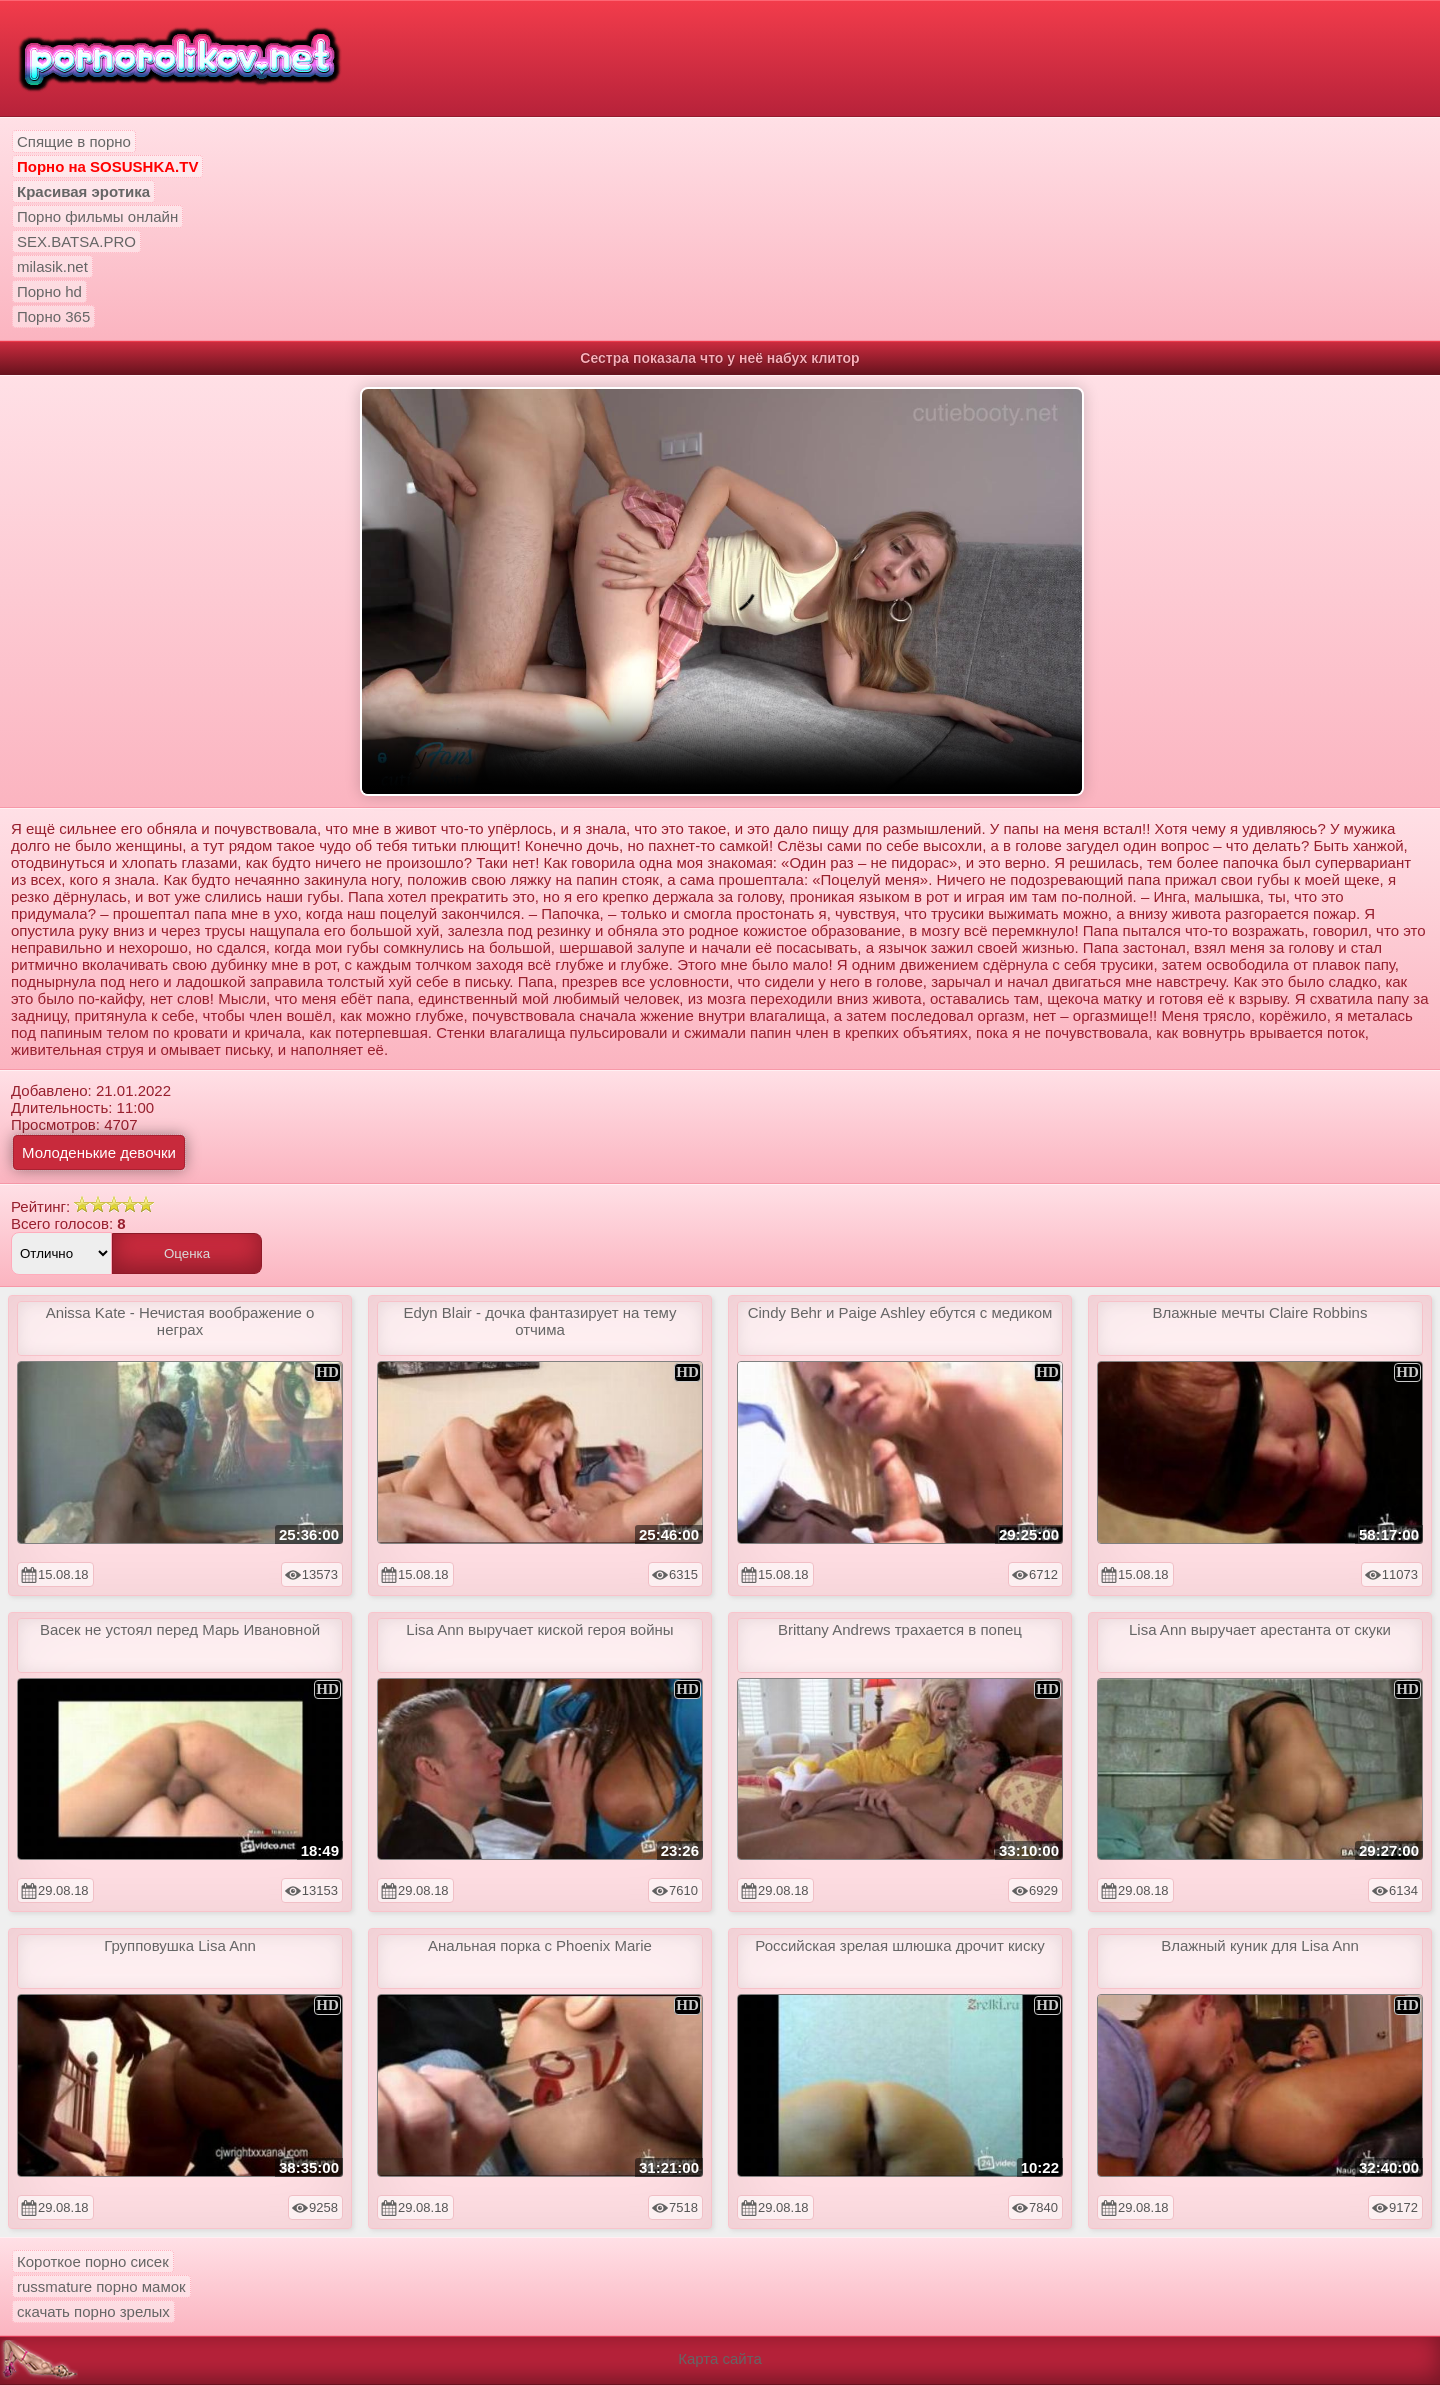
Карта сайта (720, 2358)
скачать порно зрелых (93, 2311)
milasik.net (52, 266)
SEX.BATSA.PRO (76, 241)
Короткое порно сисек (93, 2261)
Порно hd (49, 291)
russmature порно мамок (101, 2286)
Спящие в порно (74, 141)
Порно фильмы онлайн (97, 216)
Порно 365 (53, 316)
